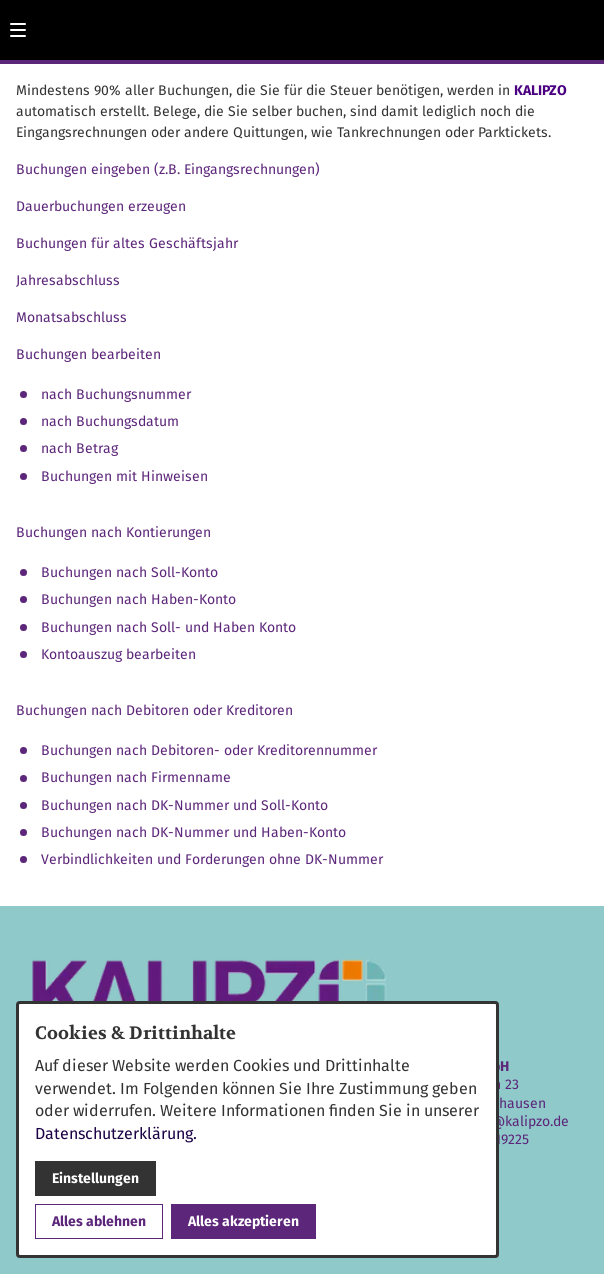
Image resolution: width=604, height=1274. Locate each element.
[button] (18, 30)
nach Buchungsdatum (110, 421)
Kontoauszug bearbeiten (118, 654)
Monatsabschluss (71, 317)
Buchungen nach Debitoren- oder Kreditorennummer (209, 750)
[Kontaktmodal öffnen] (580, 24)
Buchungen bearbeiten (88, 354)
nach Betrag (79, 448)
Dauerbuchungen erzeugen (101, 206)
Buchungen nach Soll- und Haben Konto (168, 627)
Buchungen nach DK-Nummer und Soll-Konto (184, 805)
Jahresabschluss (68, 280)
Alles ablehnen (99, 1221)
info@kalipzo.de (517, 1121)
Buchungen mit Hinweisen (124, 476)
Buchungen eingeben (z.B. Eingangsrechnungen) (168, 169)
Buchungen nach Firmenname (136, 777)
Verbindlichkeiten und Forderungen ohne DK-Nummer (212, 859)
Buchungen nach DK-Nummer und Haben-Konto (193, 832)
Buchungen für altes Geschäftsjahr (127, 243)
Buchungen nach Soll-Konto (129, 572)
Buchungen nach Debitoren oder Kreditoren (154, 710)
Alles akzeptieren (243, 1221)
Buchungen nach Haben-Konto (138, 599)
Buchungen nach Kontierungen (113, 532)
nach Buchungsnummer (116, 394)
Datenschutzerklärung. (116, 1133)
